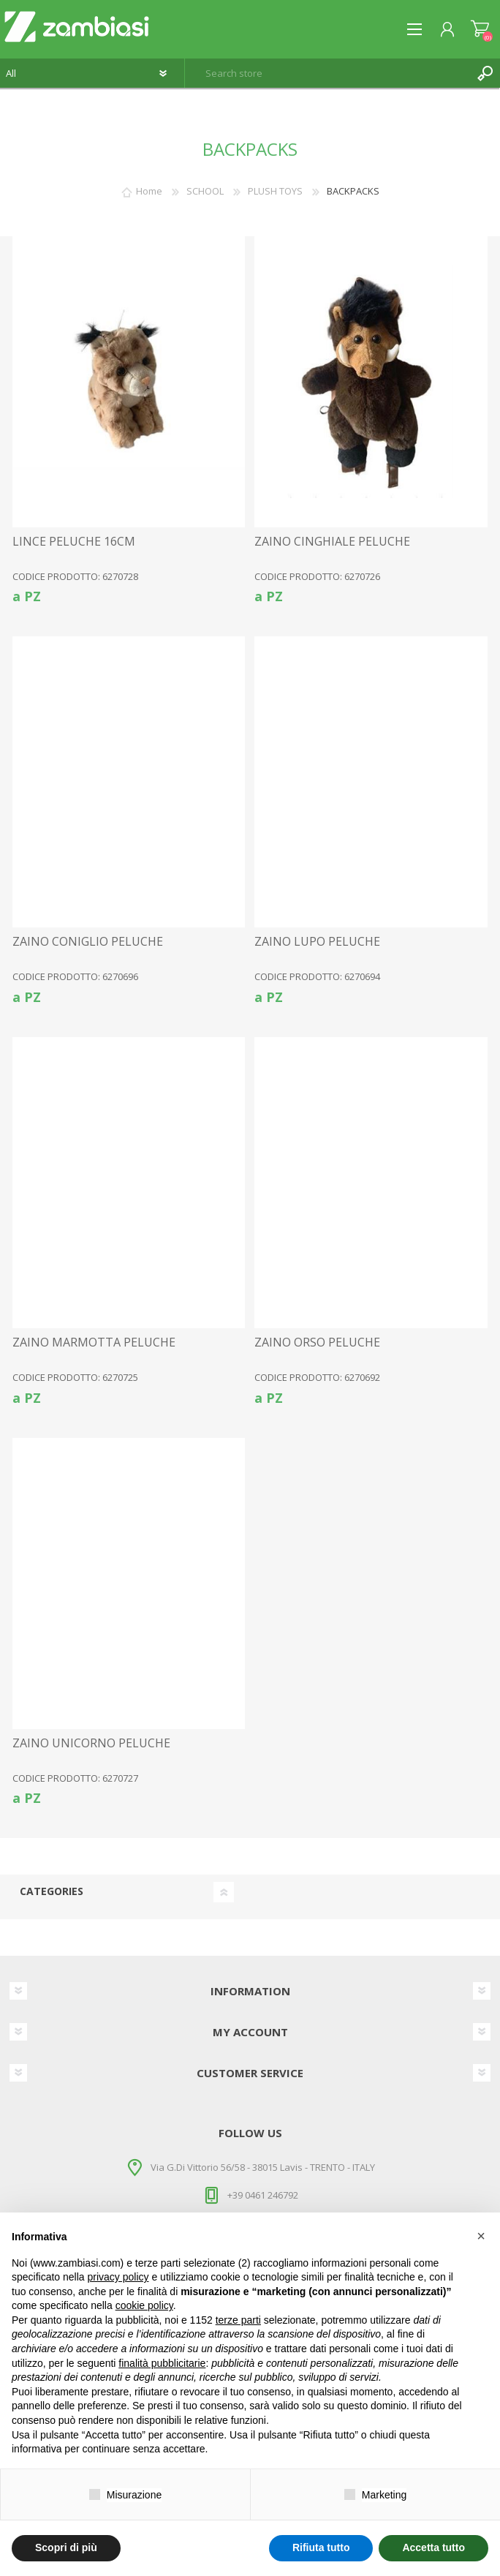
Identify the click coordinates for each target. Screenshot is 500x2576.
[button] (481, 2236)
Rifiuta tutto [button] (321, 2547)
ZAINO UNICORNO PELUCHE (91, 1743)
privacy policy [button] (118, 2277)
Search (485, 73)
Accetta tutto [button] (433, 2547)
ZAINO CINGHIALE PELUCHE (332, 542)
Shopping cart (479, 29)
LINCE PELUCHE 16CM (73, 542)
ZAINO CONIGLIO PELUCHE (87, 942)
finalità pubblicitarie (161, 2363)
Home (149, 190)
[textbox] (328, 73)
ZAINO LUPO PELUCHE (317, 942)
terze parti (238, 2320)
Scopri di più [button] (66, 2547)
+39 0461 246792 (262, 2195)
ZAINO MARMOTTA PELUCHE (93, 1342)
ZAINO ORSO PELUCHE (317, 1342)
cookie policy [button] (144, 2305)
